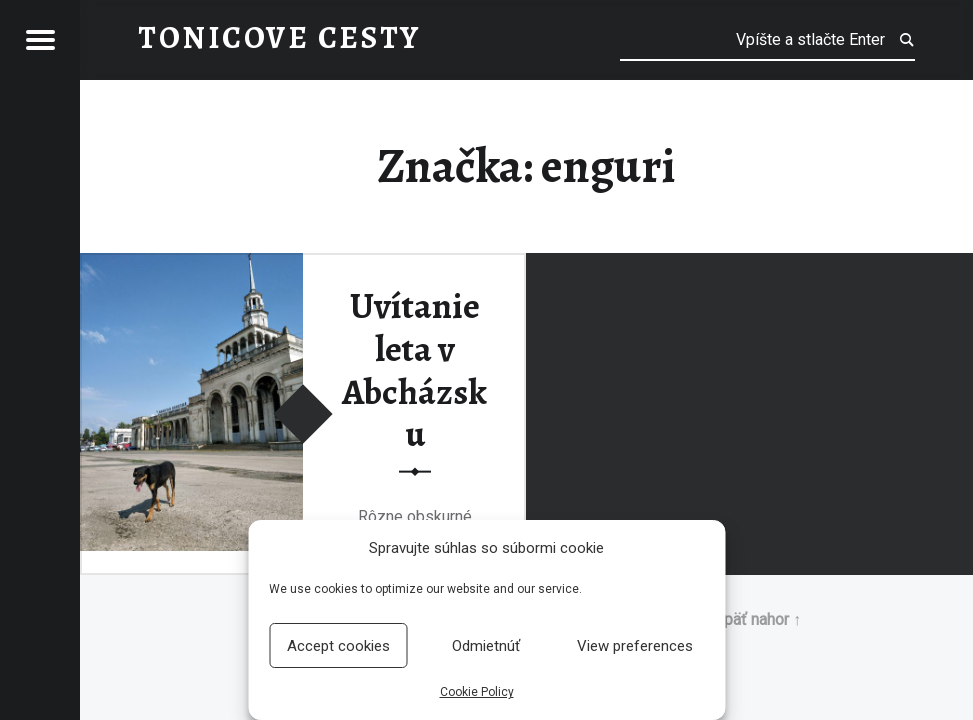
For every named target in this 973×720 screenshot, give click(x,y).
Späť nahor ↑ (757, 619)
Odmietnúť (486, 646)
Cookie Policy (477, 692)
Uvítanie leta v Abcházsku (414, 370)
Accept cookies (338, 646)
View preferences (635, 646)
